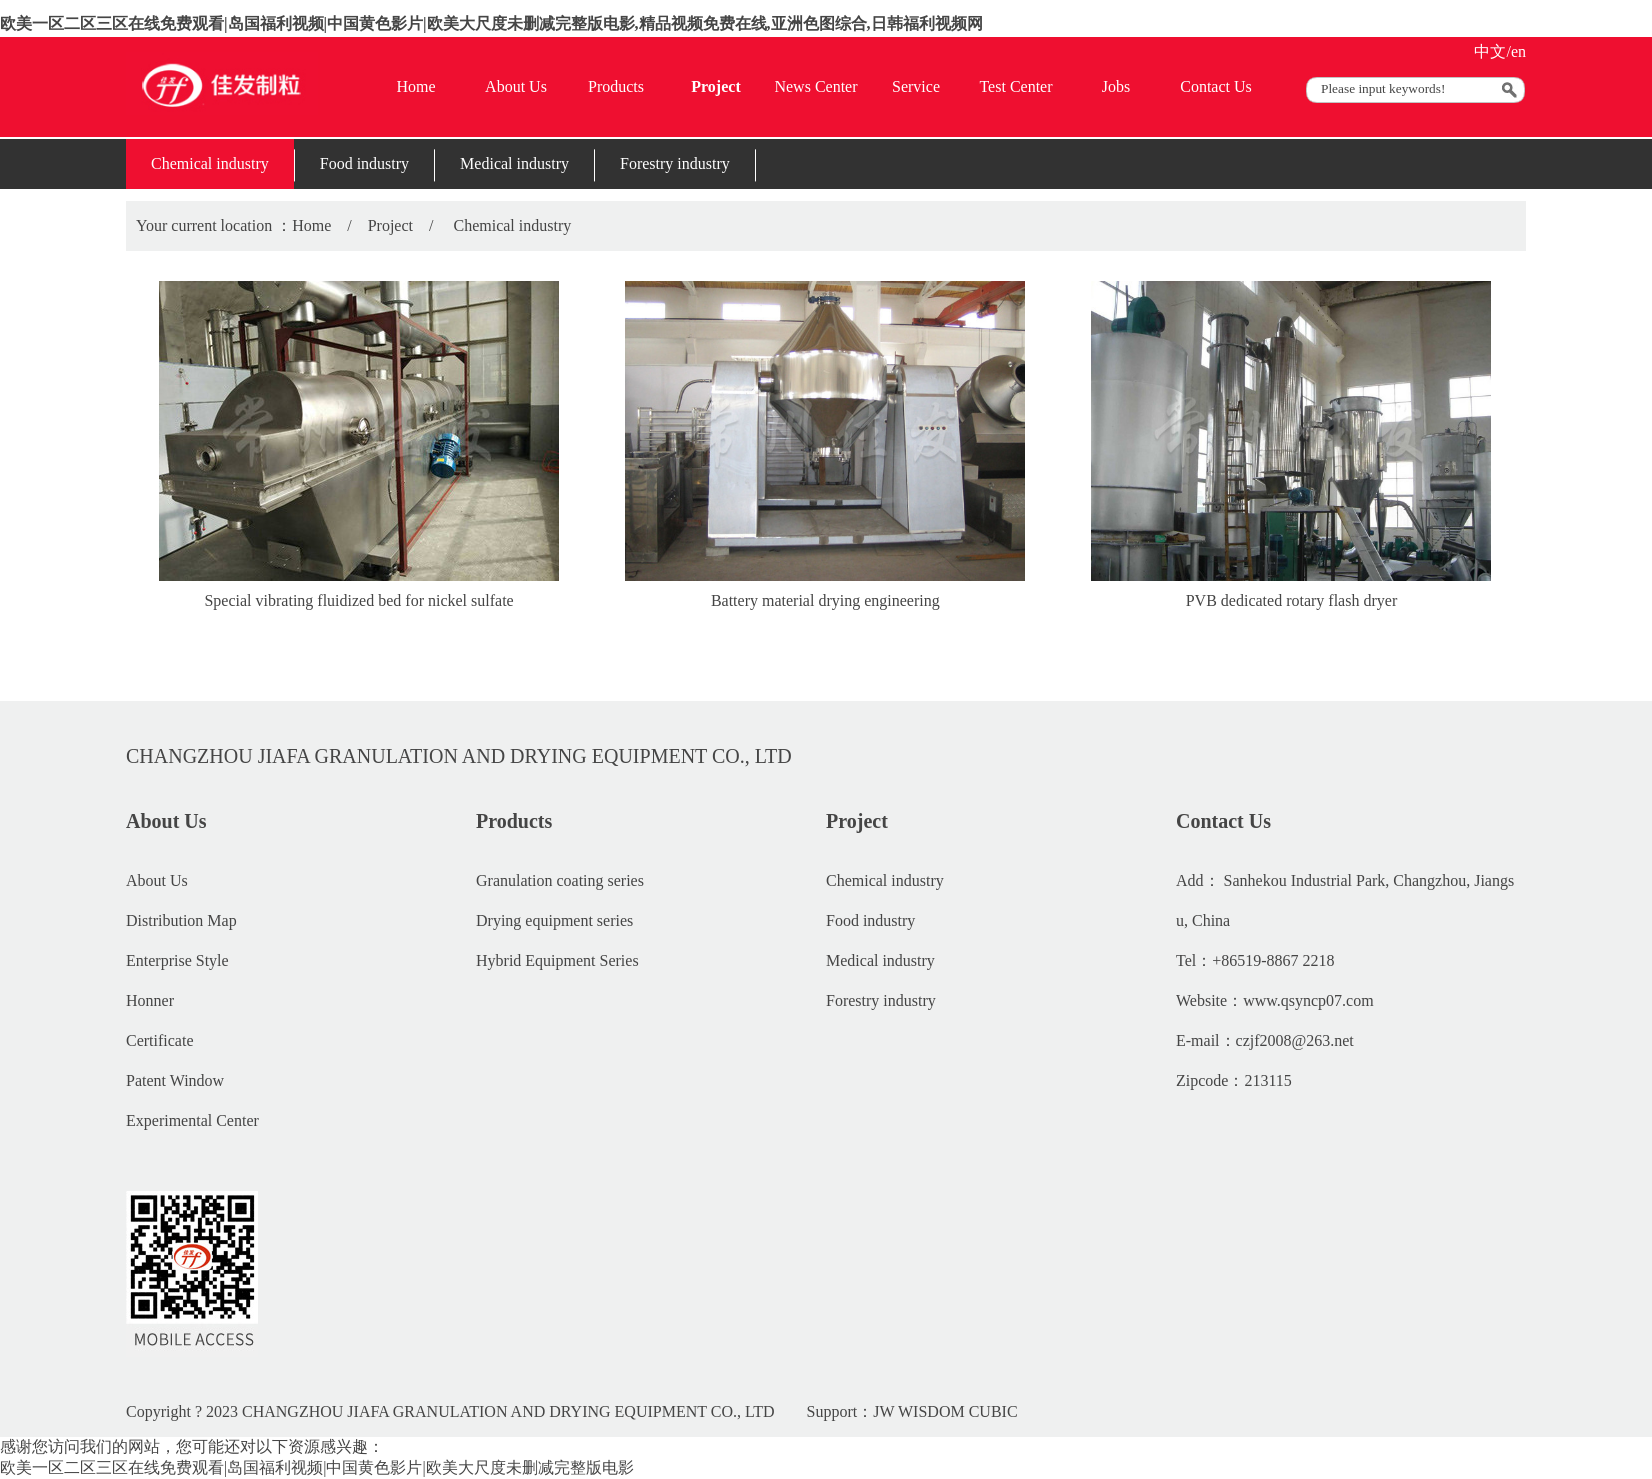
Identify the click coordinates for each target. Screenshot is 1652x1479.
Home (415, 86)
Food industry (364, 163)
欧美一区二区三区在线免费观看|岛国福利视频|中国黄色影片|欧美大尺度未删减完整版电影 (317, 1467)
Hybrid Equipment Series (557, 960)
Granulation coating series (560, 880)
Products (616, 86)
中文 (1490, 51)
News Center (815, 86)
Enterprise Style (177, 960)
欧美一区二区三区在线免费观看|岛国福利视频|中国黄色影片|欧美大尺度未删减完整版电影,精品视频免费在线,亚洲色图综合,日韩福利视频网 (491, 23)
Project (715, 86)
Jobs (1116, 86)
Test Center (1015, 86)
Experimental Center (192, 1120)
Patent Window (175, 1080)
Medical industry (514, 163)
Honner (150, 1000)
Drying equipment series (554, 920)
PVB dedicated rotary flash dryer (1291, 600)
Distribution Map (181, 920)
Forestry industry (675, 163)
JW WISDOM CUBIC (945, 1411)
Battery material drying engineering (825, 600)
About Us (516, 86)
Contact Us (1216, 86)
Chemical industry (210, 163)
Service (916, 86)
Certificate (160, 1040)
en (1518, 51)
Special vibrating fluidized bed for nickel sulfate (358, 600)
